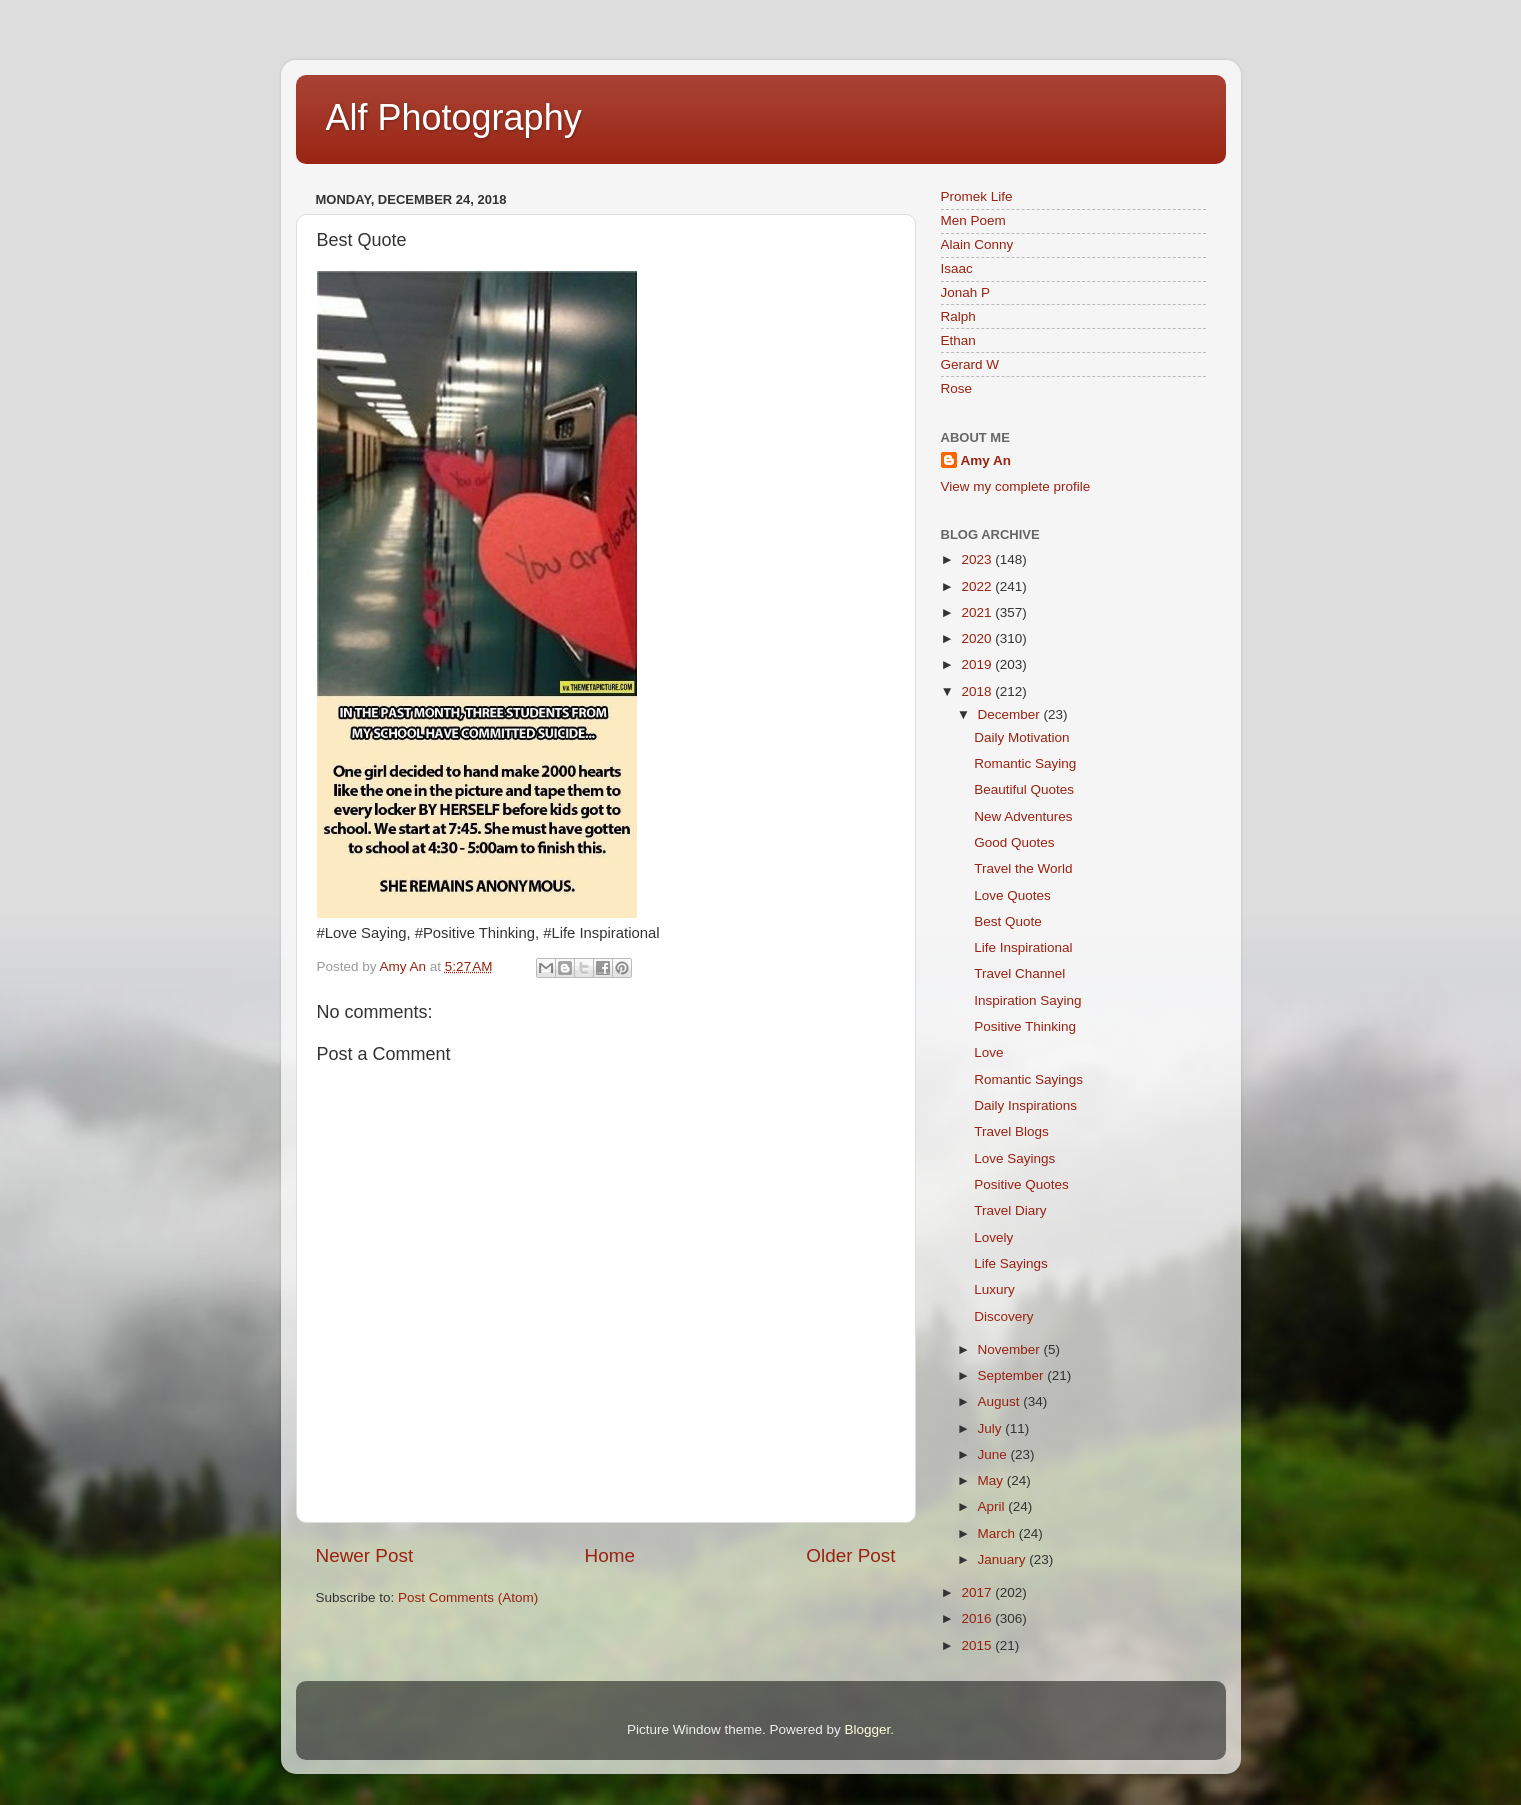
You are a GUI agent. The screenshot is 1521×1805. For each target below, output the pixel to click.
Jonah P (966, 292)
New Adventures (1023, 816)
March (998, 1533)
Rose (957, 388)
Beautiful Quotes (1024, 789)
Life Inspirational (1023, 947)
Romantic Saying (1025, 763)
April (993, 1506)
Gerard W (970, 364)
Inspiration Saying (1027, 1000)
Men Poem (973, 220)
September (1013, 1375)
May (992, 1480)
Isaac (957, 268)
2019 (978, 664)
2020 (978, 638)
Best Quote (1008, 921)
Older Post (850, 1555)
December (1011, 714)
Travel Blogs (1011, 1131)
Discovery (1003, 1316)
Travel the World (1023, 868)
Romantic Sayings (1028, 1079)
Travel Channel (1019, 973)
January (1004, 1559)
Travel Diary (1010, 1210)
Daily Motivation (1021, 737)
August (1001, 1401)
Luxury (994, 1289)
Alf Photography (454, 117)
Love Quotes (1012, 895)
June (994, 1454)
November (1011, 1349)
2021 (978, 612)
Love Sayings (1014, 1158)
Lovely (993, 1237)
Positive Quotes (1021, 1184)
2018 (978, 691)
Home (610, 1555)
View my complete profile (1016, 486)
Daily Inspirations (1025, 1105)
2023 (978, 559)
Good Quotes (1014, 842)
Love (988, 1052)
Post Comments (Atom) (468, 1597)
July (992, 1428)
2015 (978, 1645)
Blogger (868, 1729)
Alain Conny (977, 244)
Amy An (986, 460)
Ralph (958, 316)
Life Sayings (1011, 1263)
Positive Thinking (1025, 1026)
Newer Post (365, 1555)
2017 (978, 1592)
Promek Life (977, 196)
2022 (978, 586)
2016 (978, 1618)
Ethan (958, 340)
